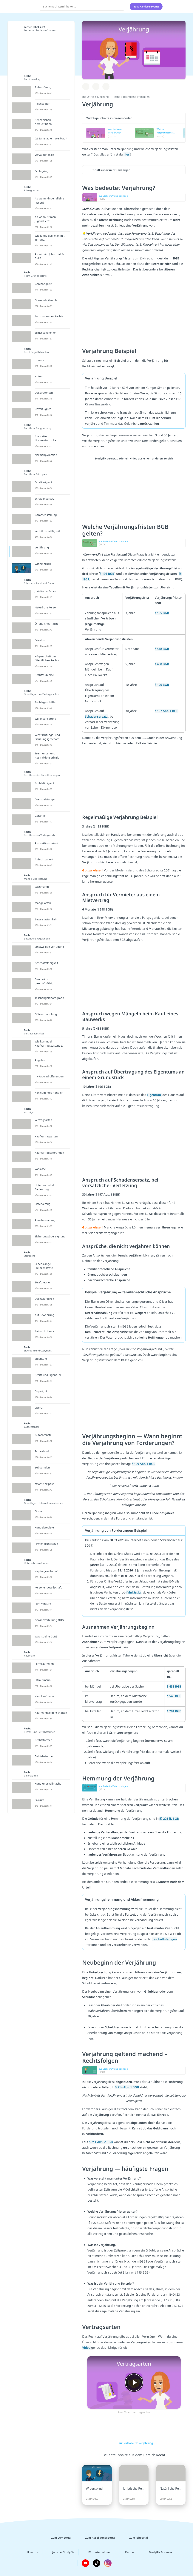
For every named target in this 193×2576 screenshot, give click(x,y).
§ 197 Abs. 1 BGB (166, 711)
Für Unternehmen (96, 2552)
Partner (127, 2552)
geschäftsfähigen (164, 1939)
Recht (116, 97)
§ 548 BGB (162, 649)
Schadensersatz (96, 716)
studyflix (25, 6)
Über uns (29, 2552)
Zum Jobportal (135, 2538)
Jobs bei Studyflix (60, 2552)
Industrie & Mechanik (95, 97)
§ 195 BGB (107, 574)
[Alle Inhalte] (170, 6)
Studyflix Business (157, 2552)
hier (126, 154)
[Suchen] (119, 6)
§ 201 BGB (174, 1711)
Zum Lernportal (58, 2538)
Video (86, 2348)
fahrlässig (133, 1592)
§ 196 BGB (162, 685)
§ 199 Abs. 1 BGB (143, 1464)
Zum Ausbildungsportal (97, 2538)
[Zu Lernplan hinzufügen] (85, 86)
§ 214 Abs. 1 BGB (127, 2087)
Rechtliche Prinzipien (136, 97)
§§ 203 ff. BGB (169, 1819)
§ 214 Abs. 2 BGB (101, 2142)
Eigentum (154, 1095)
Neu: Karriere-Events (146, 6)
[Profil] (180, 6)
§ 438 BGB (162, 664)
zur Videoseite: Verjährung (134, 2443)
